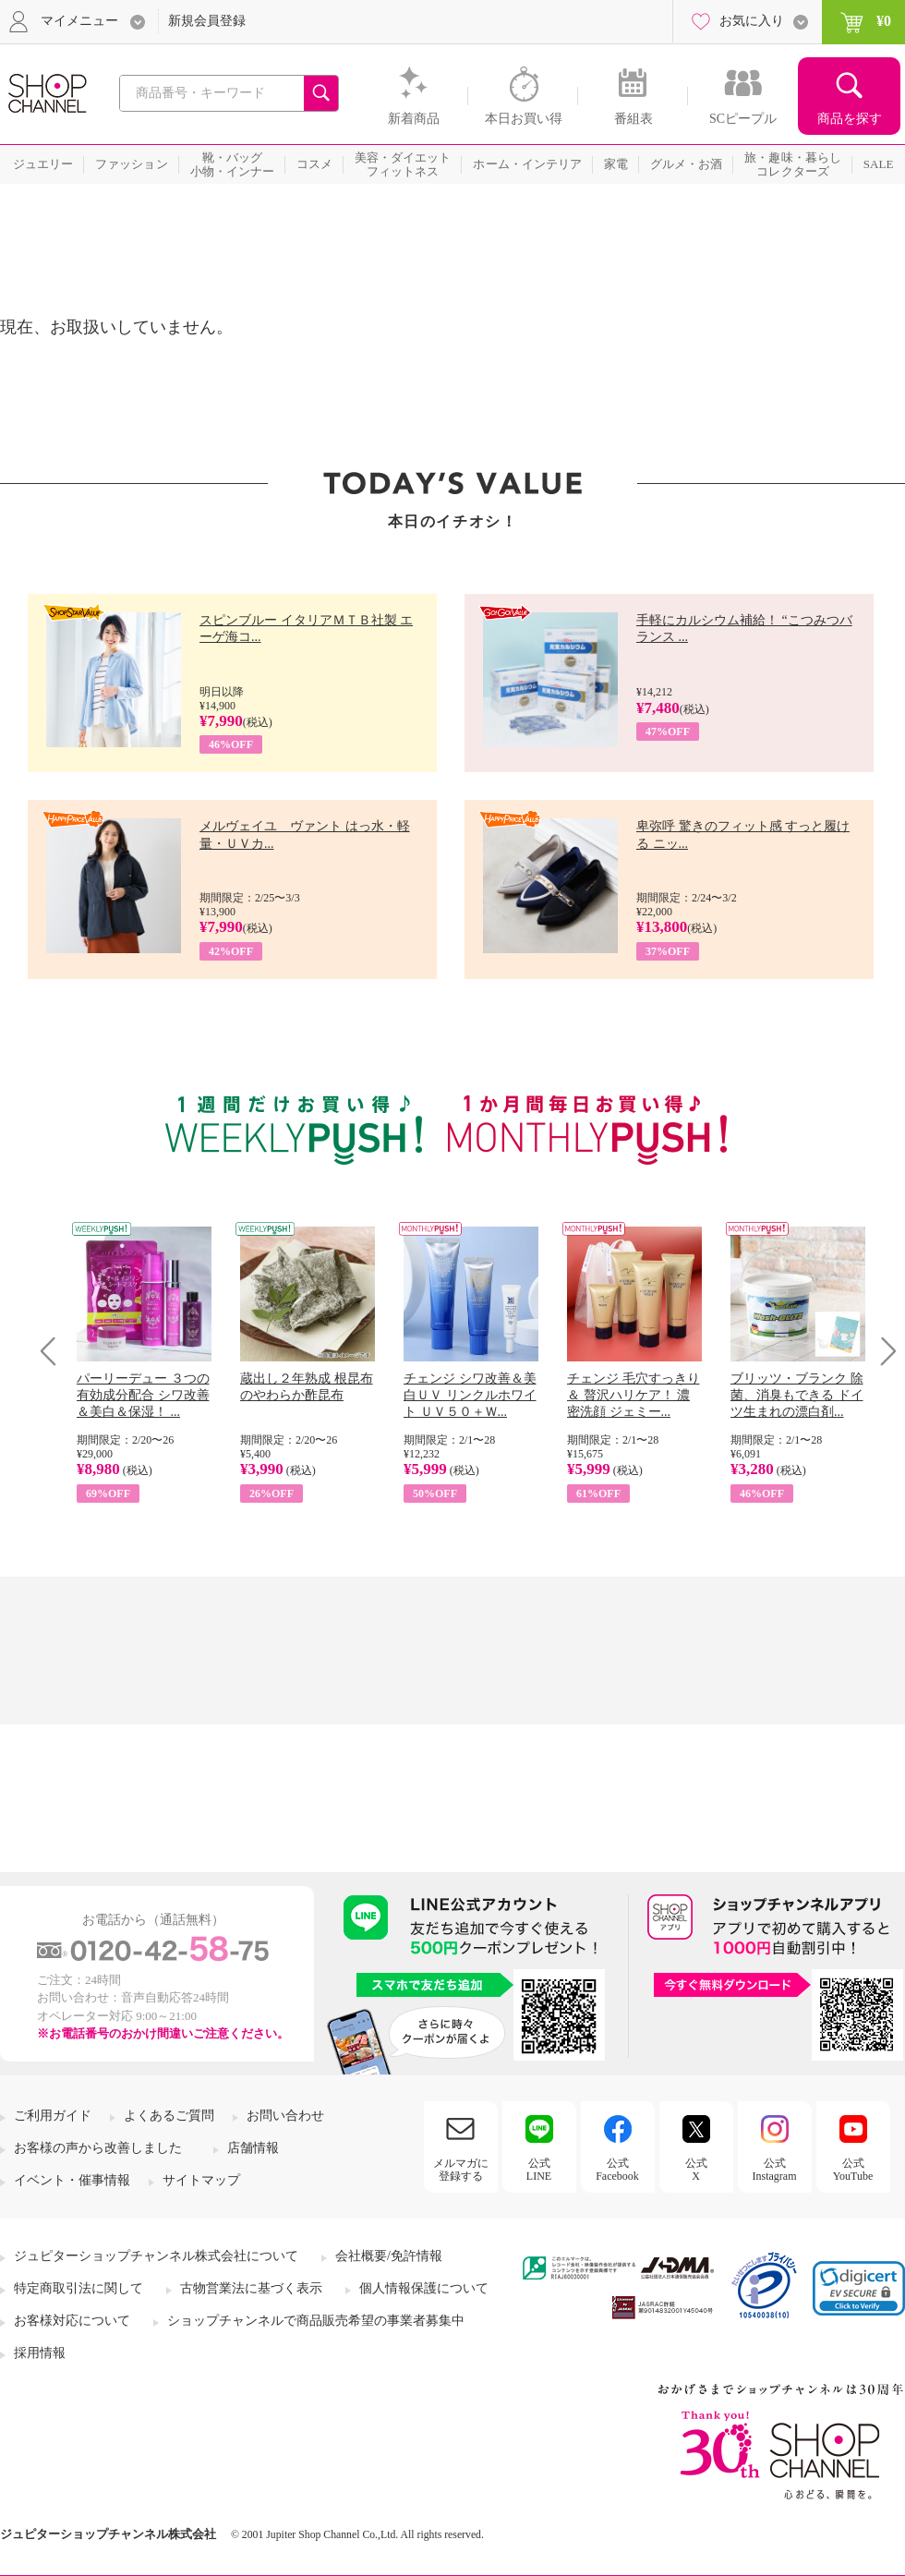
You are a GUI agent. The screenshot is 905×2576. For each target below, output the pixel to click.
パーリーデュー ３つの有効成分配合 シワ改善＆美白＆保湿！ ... (143, 1395)
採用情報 (40, 2353)
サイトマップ (201, 2180)
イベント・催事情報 (72, 2180)
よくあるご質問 (169, 2115)
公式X (696, 2170)
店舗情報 (253, 2148)
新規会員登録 (207, 21)
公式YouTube (853, 2170)
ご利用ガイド (52, 2115)
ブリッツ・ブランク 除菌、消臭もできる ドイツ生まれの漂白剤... (796, 1395)
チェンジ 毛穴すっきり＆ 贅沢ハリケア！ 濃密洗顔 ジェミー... (633, 1395)
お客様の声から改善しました (98, 2148)
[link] (859, 2288)
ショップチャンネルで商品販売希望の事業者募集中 (316, 2321)
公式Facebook (617, 2170)
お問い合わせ (285, 2115)
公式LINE (538, 2170)
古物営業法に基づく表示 (251, 2288)
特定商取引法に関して (78, 2288)
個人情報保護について (424, 2288)
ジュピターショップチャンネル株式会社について (156, 2256)
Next (882, 1351)
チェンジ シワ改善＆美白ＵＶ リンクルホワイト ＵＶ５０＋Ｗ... (470, 1395)
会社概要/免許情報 (388, 2256)
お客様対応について (72, 2321)
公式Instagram (775, 2170)
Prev (55, 1351)
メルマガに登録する (461, 2170)
